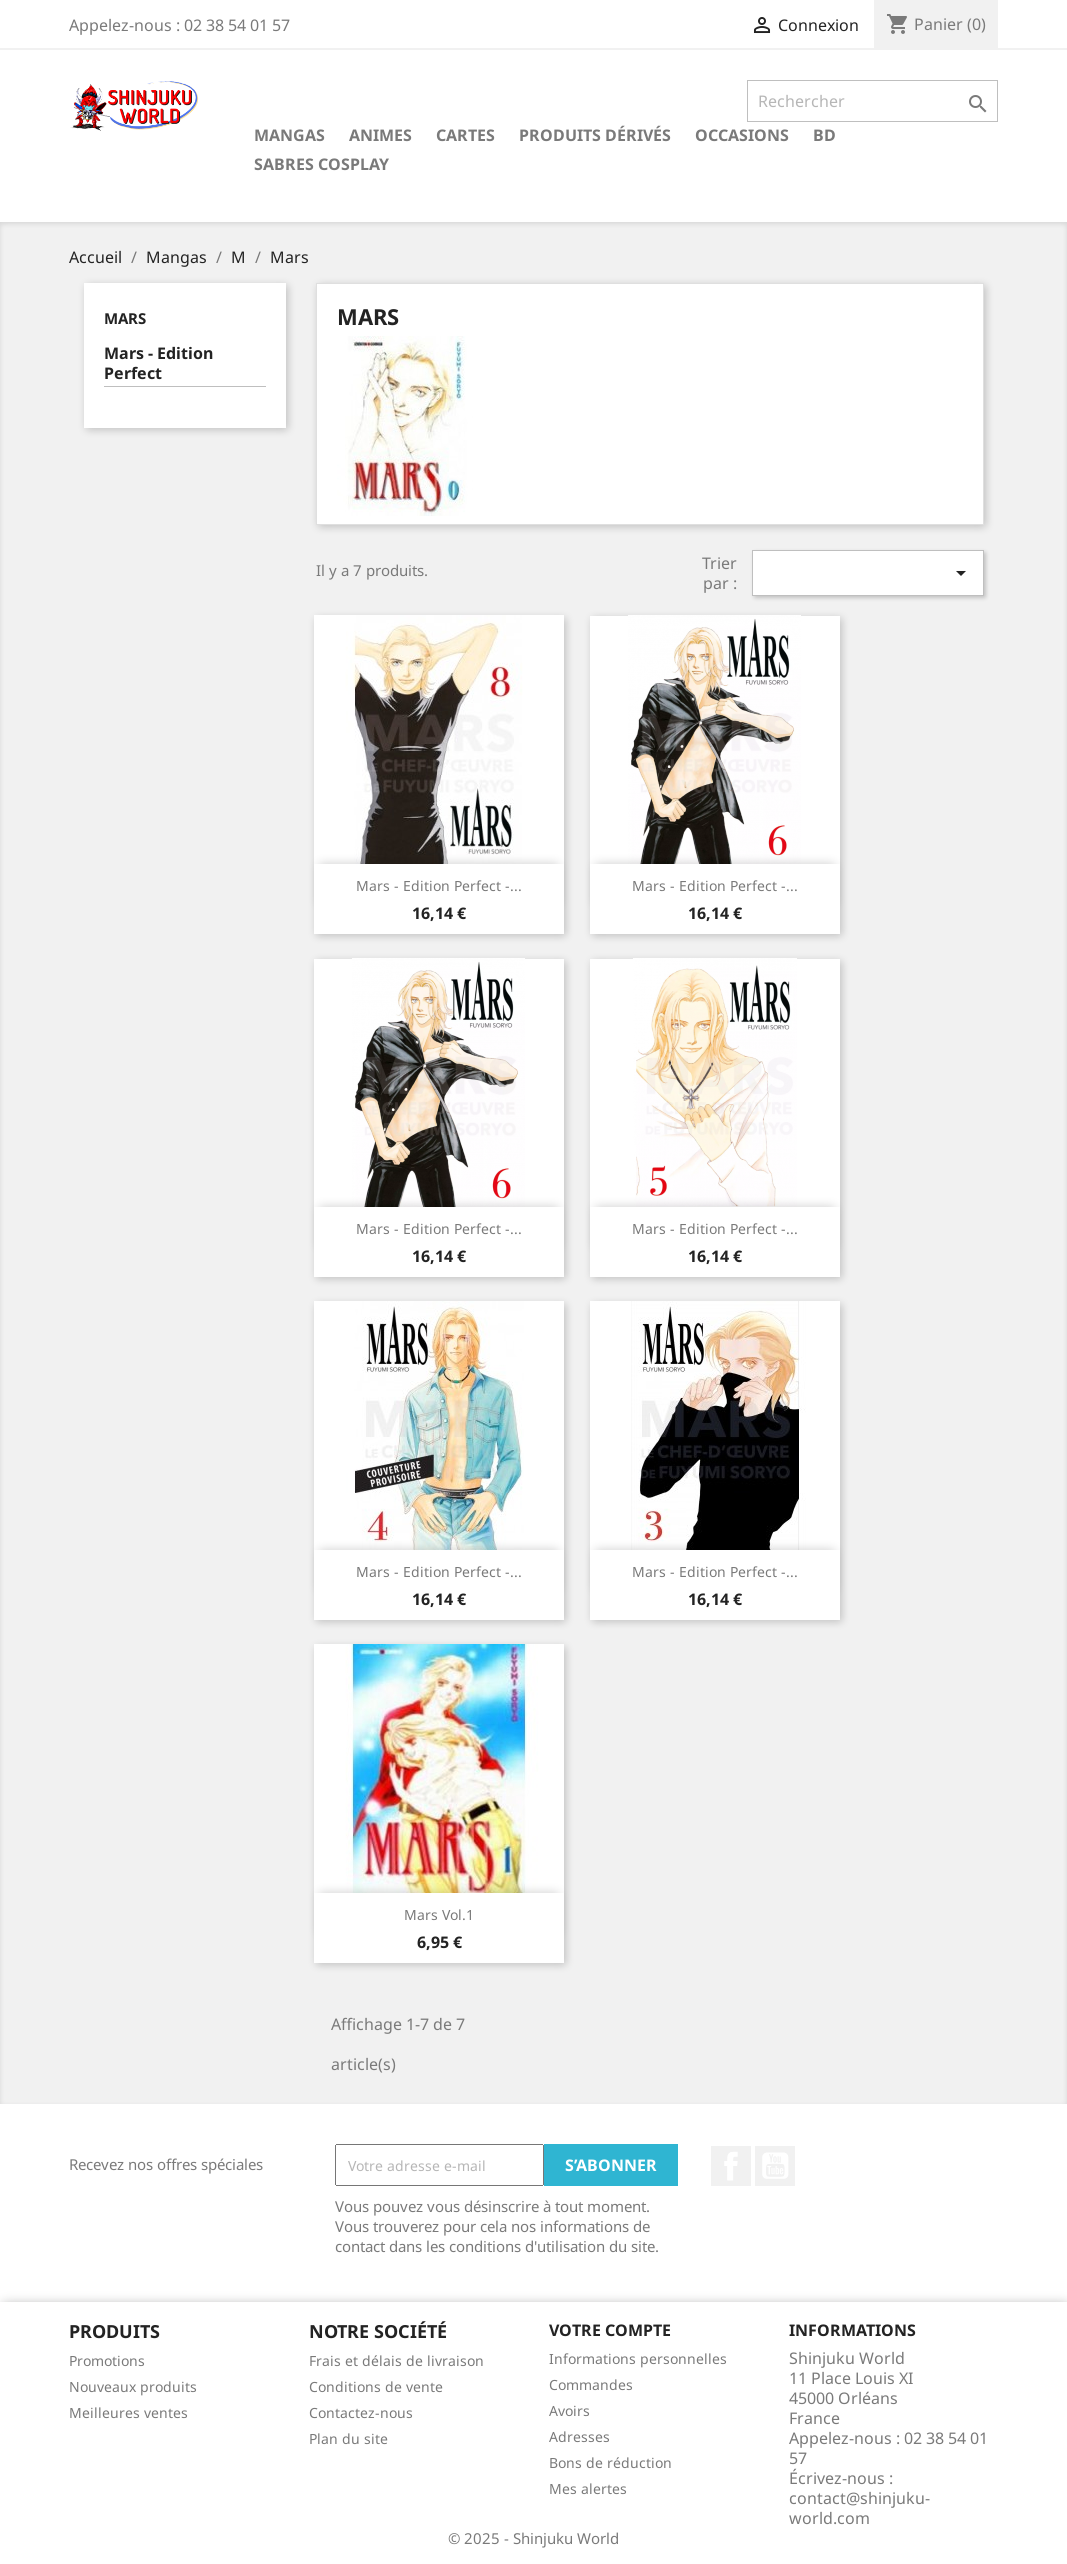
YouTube (775, 2166)
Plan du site (348, 2438)
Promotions (107, 2360)
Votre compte (610, 2330)
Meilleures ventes (128, 2412)
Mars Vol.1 (439, 1914)
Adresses (579, 2436)
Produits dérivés (595, 135)
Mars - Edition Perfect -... (439, 885)
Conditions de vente (376, 2386)
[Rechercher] (872, 101)
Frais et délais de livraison (396, 2360)
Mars (125, 318)
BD (824, 135)
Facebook (731, 2166)
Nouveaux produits (133, 2386)
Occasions (742, 135)
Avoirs (569, 2410)
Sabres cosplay (321, 164)
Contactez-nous (361, 2412)
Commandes (591, 2384)
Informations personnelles (638, 2358)
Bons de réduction (610, 2462)
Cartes (465, 135)
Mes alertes (588, 2488)
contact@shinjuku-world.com (859, 2508)
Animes (380, 135)
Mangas (289, 135)
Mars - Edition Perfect (158, 363)
